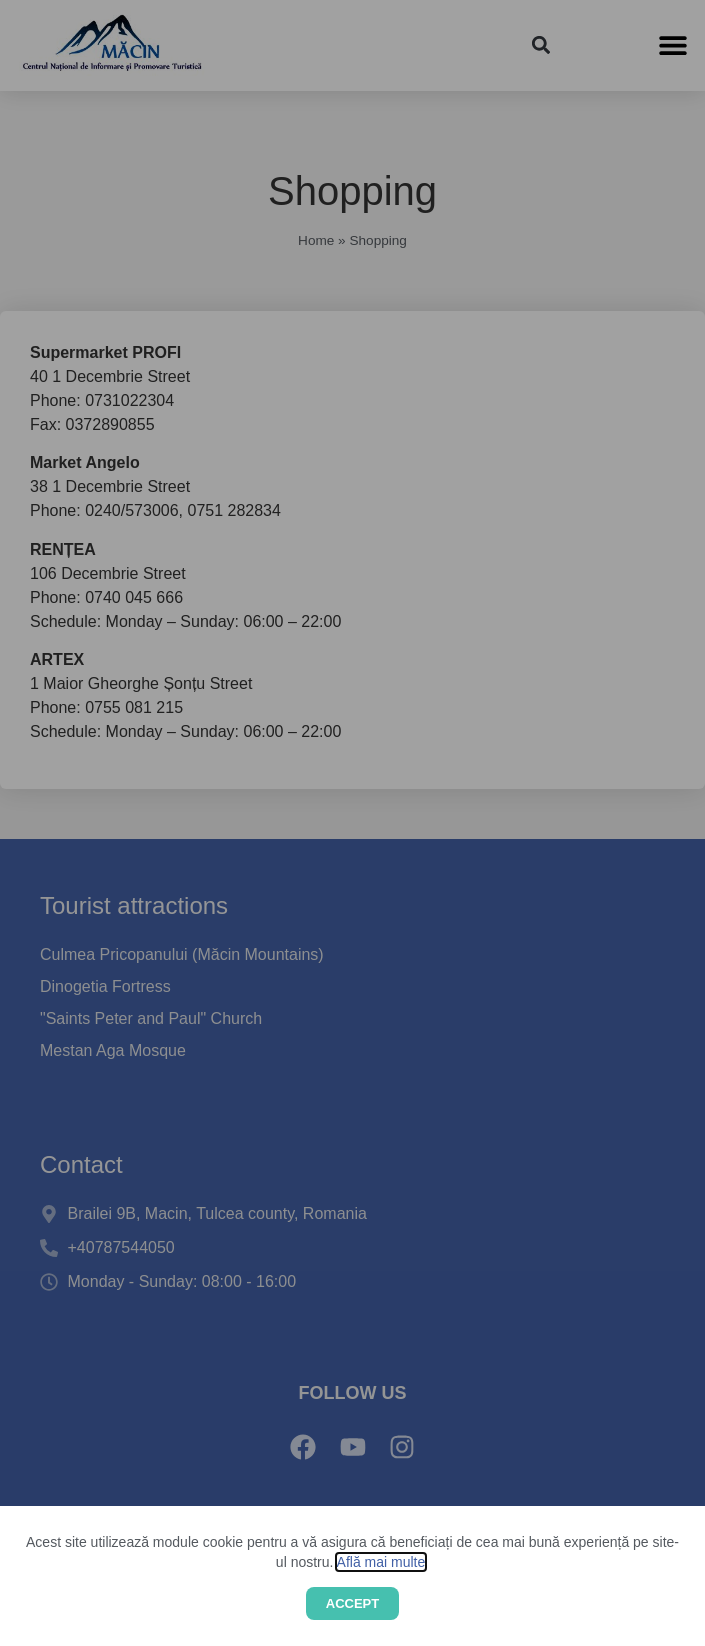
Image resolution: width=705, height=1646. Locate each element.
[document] (352, 823)
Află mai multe (381, 1562)
